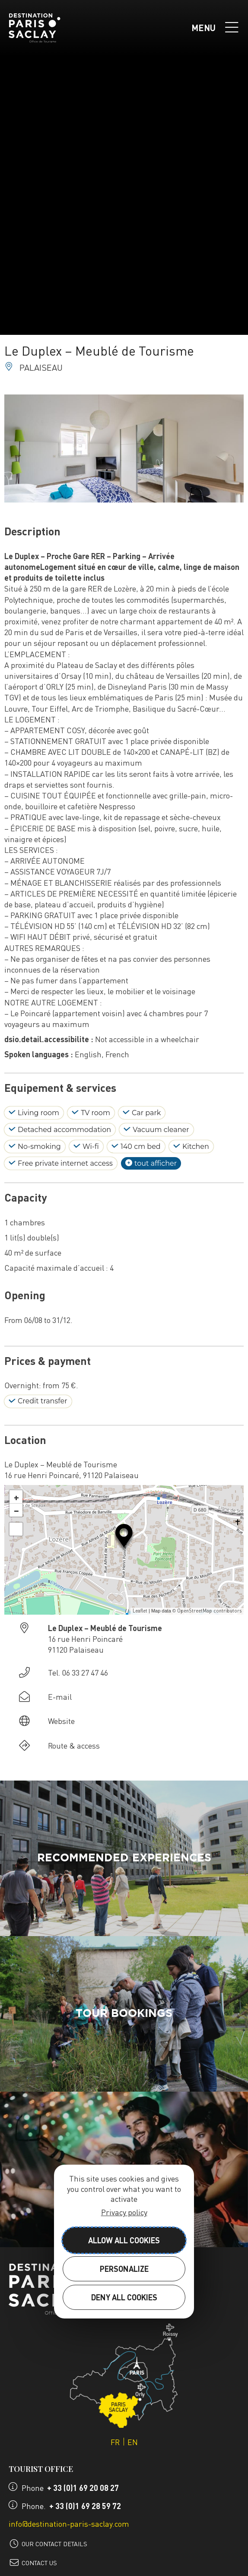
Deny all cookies (124, 2297)
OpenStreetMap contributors (209, 1611)
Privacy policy (124, 2212)
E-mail (60, 1696)
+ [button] (16, 1497)
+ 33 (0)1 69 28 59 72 (85, 2506)
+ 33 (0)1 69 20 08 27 (83, 2488)
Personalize (124, 2269)
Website (61, 1721)
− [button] (16, 1510)
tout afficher (151, 1163)
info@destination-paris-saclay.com (69, 2523)
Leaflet (140, 1611)
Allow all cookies (124, 2240)
